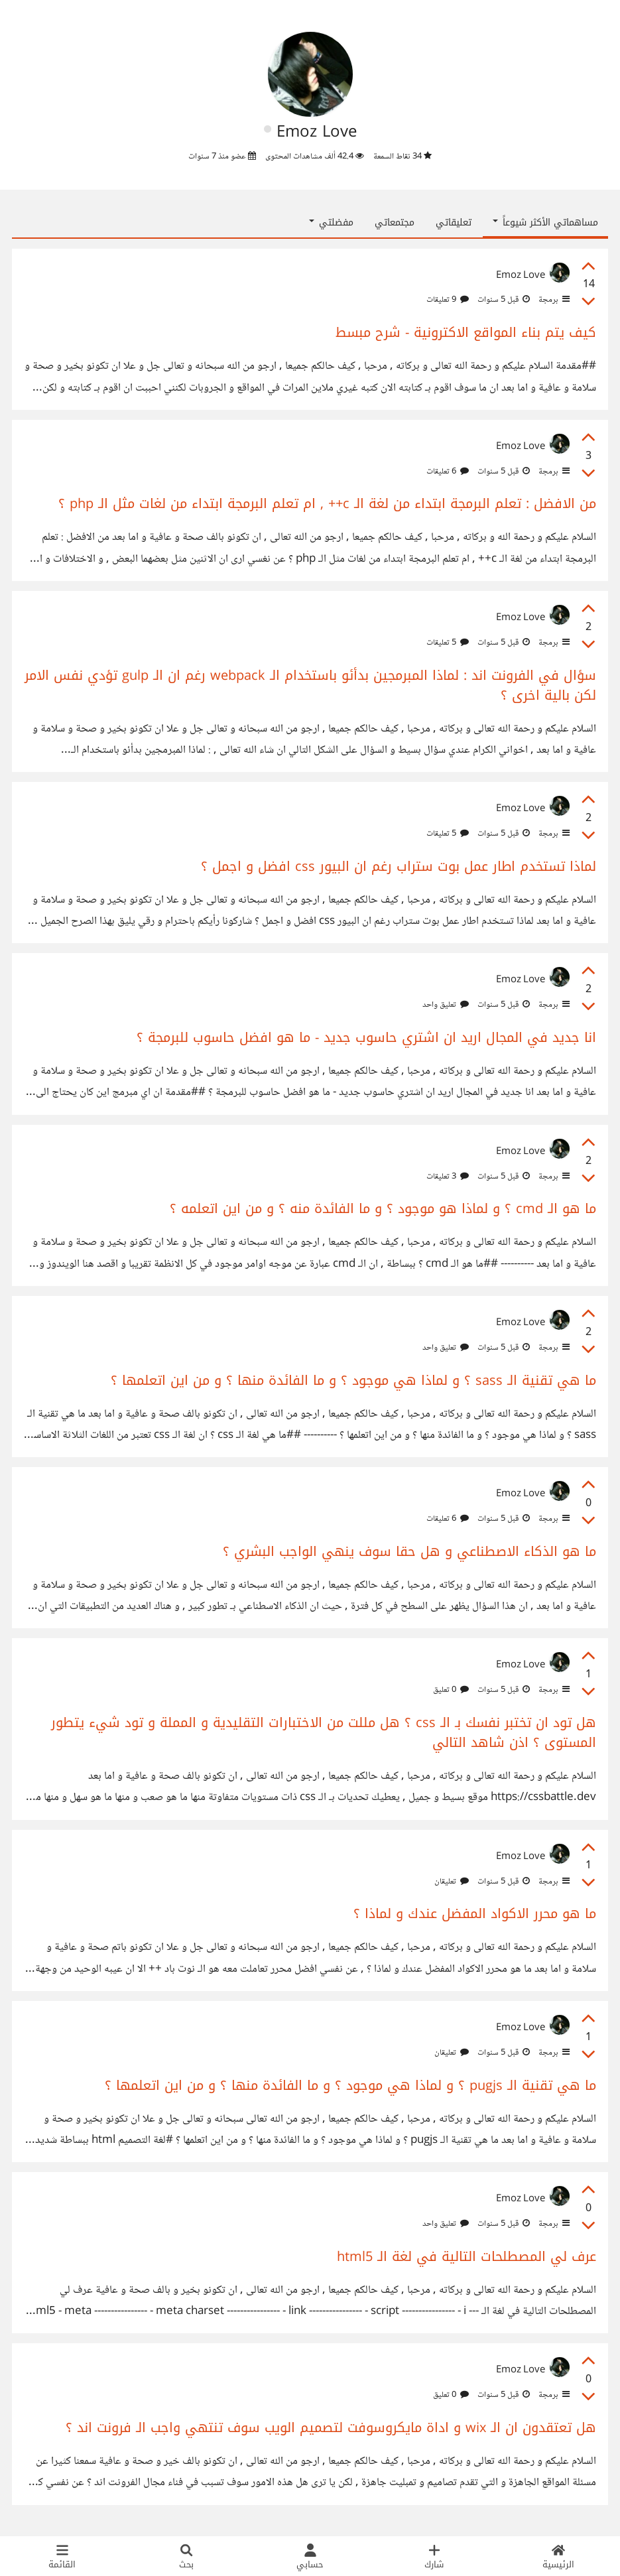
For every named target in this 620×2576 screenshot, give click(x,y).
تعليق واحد (445, 1005)
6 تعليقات (447, 471)
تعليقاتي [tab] (453, 222)
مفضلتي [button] (331, 222)
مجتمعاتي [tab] (394, 222)
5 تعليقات (447, 642)
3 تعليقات (447, 1176)
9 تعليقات (447, 299)
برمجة (553, 299)
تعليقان (451, 1881)
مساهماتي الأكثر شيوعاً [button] (545, 222)
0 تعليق (451, 1690)
